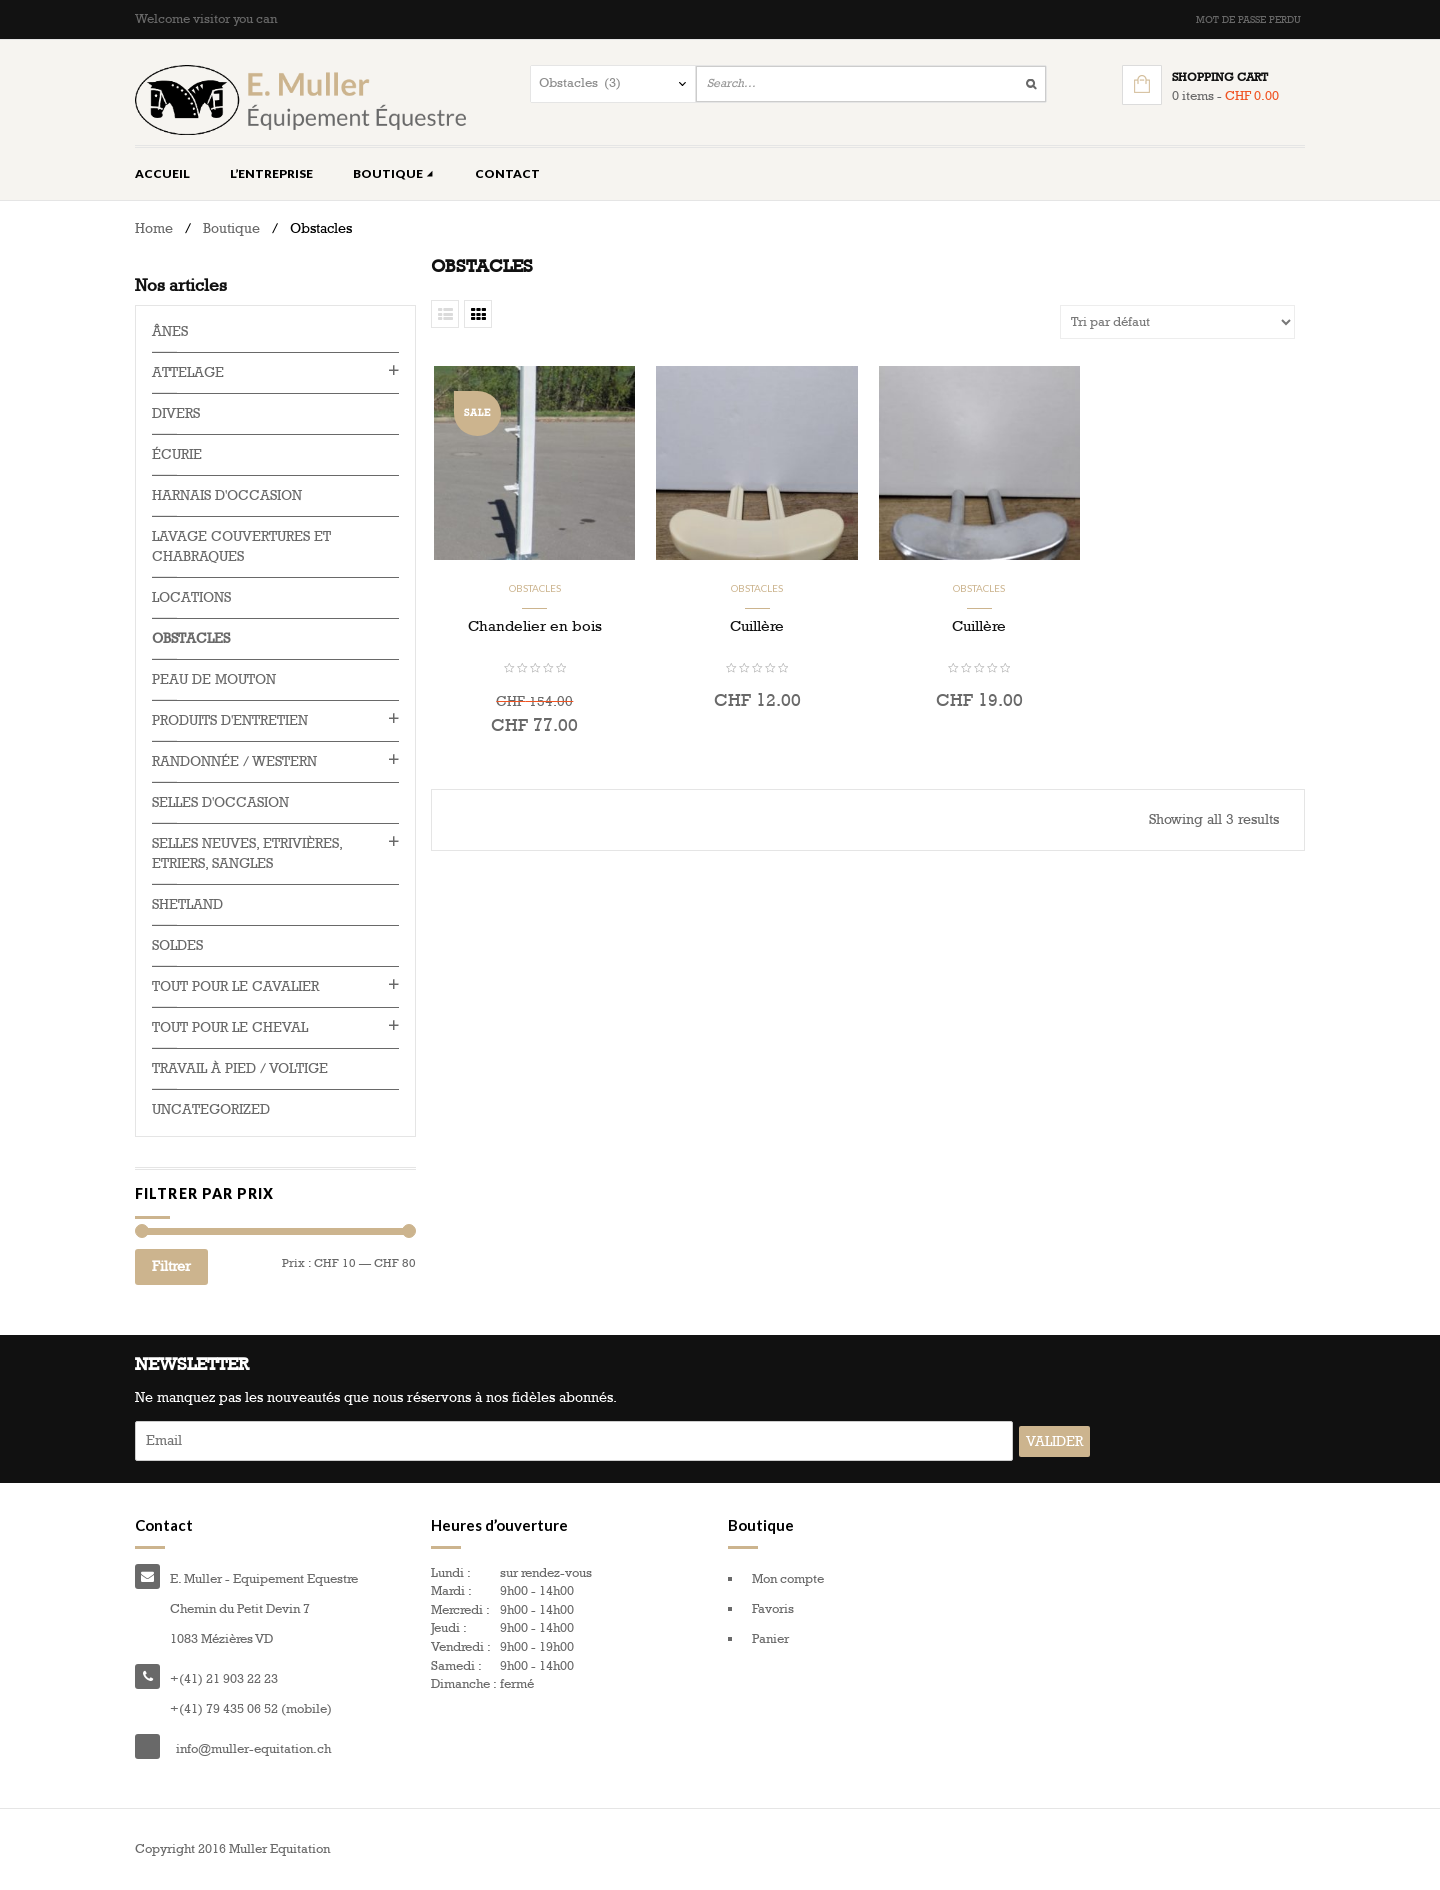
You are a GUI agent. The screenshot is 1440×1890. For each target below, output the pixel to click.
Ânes (170, 331)
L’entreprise (271, 173)
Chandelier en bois (535, 626)
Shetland (187, 904)
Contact (507, 173)
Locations (191, 597)
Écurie (177, 454)
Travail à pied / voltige (240, 1068)
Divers (176, 413)
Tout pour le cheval (230, 1027)
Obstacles (535, 588)
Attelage (188, 372)
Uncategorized (211, 1109)
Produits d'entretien (230, 720)
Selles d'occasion (220, 802)
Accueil (162, 173)
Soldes (177, 945)
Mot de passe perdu (1248, 20)
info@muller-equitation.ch (253, 1749)
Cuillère (757, 626)
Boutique (394, 173)
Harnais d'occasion (227, 495)
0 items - (1225, 96)
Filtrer (171, 1266)
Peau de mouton (214, 679)
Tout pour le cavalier (235, 986)
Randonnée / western (234, 761)
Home (154, 228)
